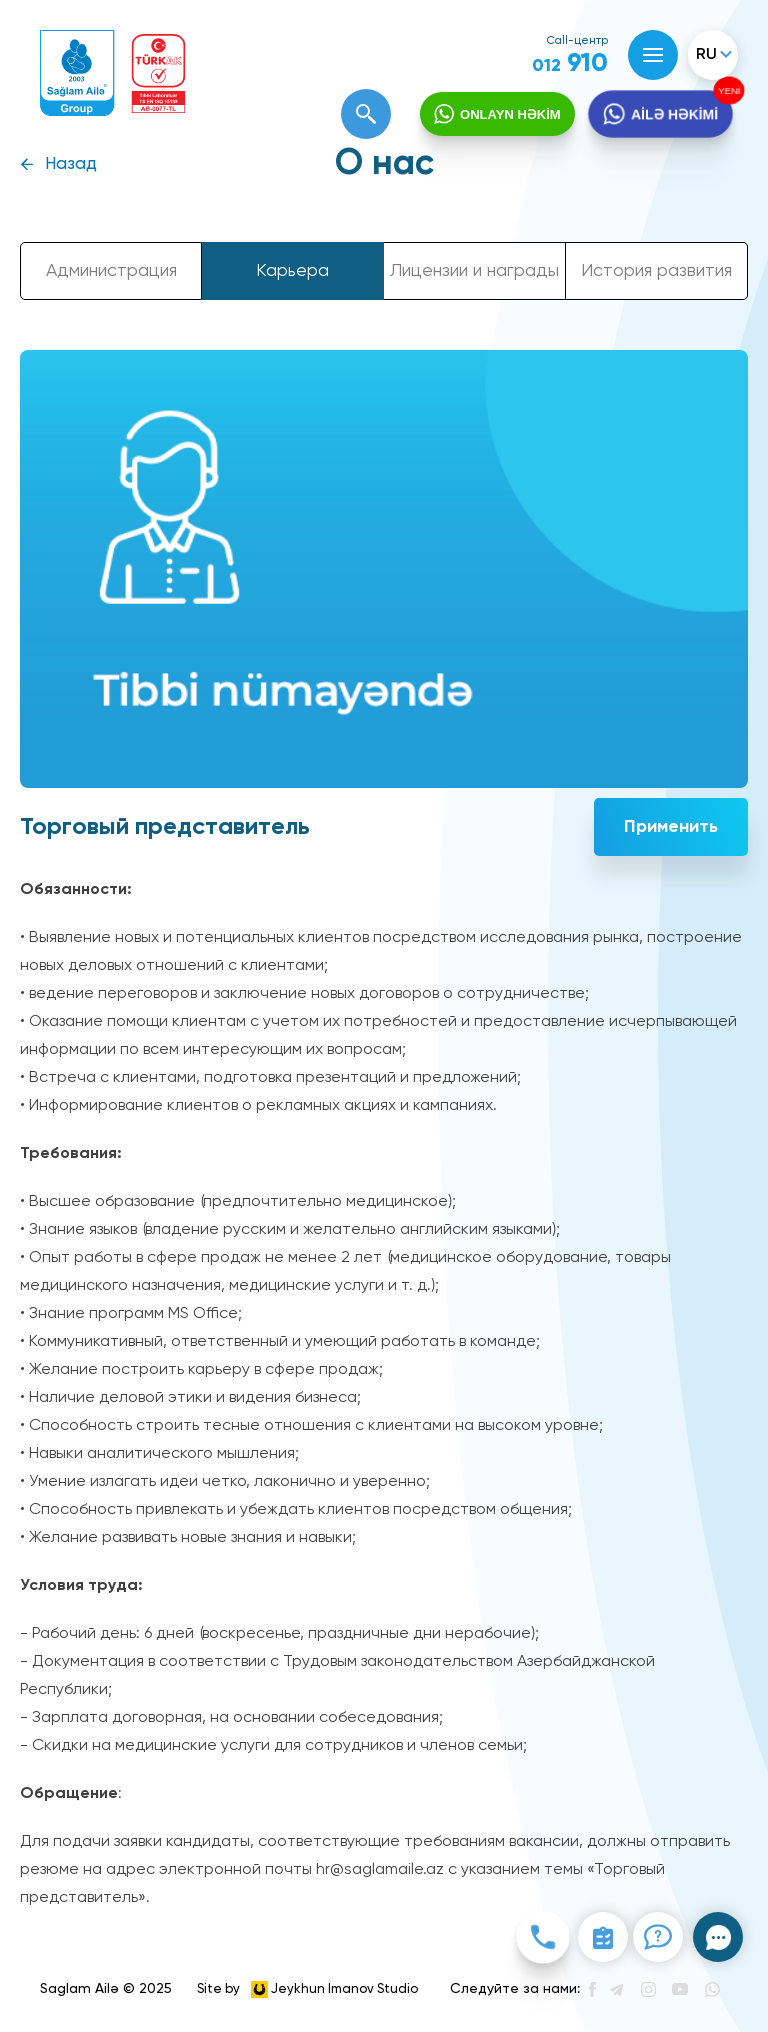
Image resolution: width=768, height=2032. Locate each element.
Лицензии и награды (474, 271)
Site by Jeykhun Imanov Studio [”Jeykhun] (307, 1989)
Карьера (292, 271)
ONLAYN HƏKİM (510, 114)
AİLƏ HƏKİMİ (673, 115)
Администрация (111, 271)
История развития (656, 271)
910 (570, 64)
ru (706, 55)
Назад (71, 164)
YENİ (727, 91)
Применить (671, 827)
